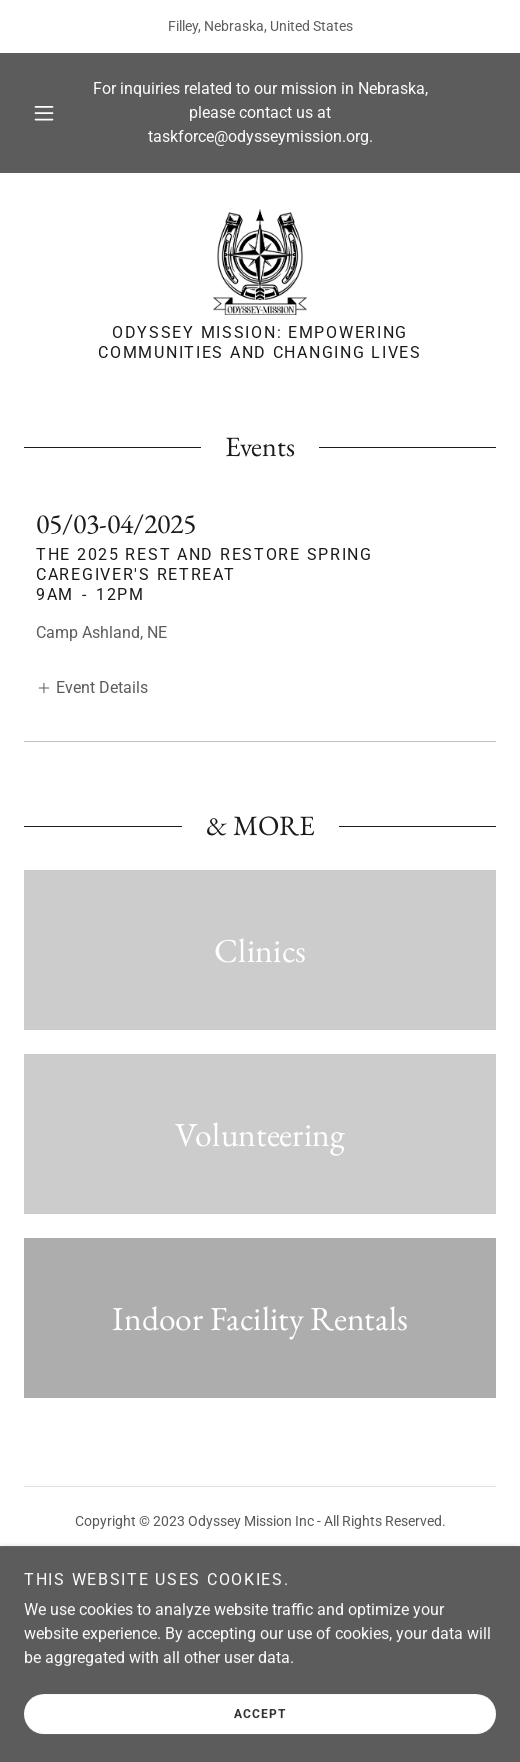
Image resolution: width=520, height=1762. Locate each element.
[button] (45, 113)
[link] (260, 260)
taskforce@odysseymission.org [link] (258, 136)
